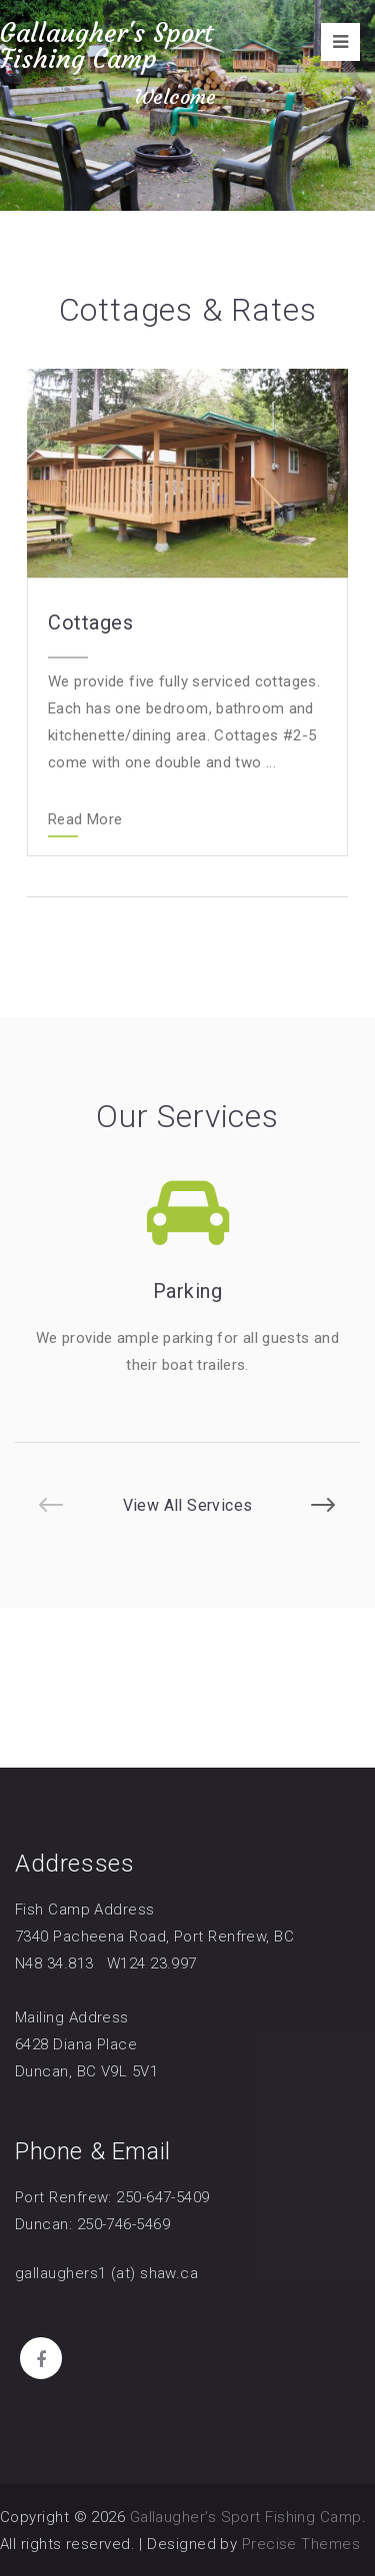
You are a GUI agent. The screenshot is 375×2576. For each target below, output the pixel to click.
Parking (188, 1291)
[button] (51, 1505)
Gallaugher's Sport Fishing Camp (106, 46)
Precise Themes (301, 2544)
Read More (85, 820)
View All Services (188, 1506)
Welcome (175, 96)
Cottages (90, 623)
